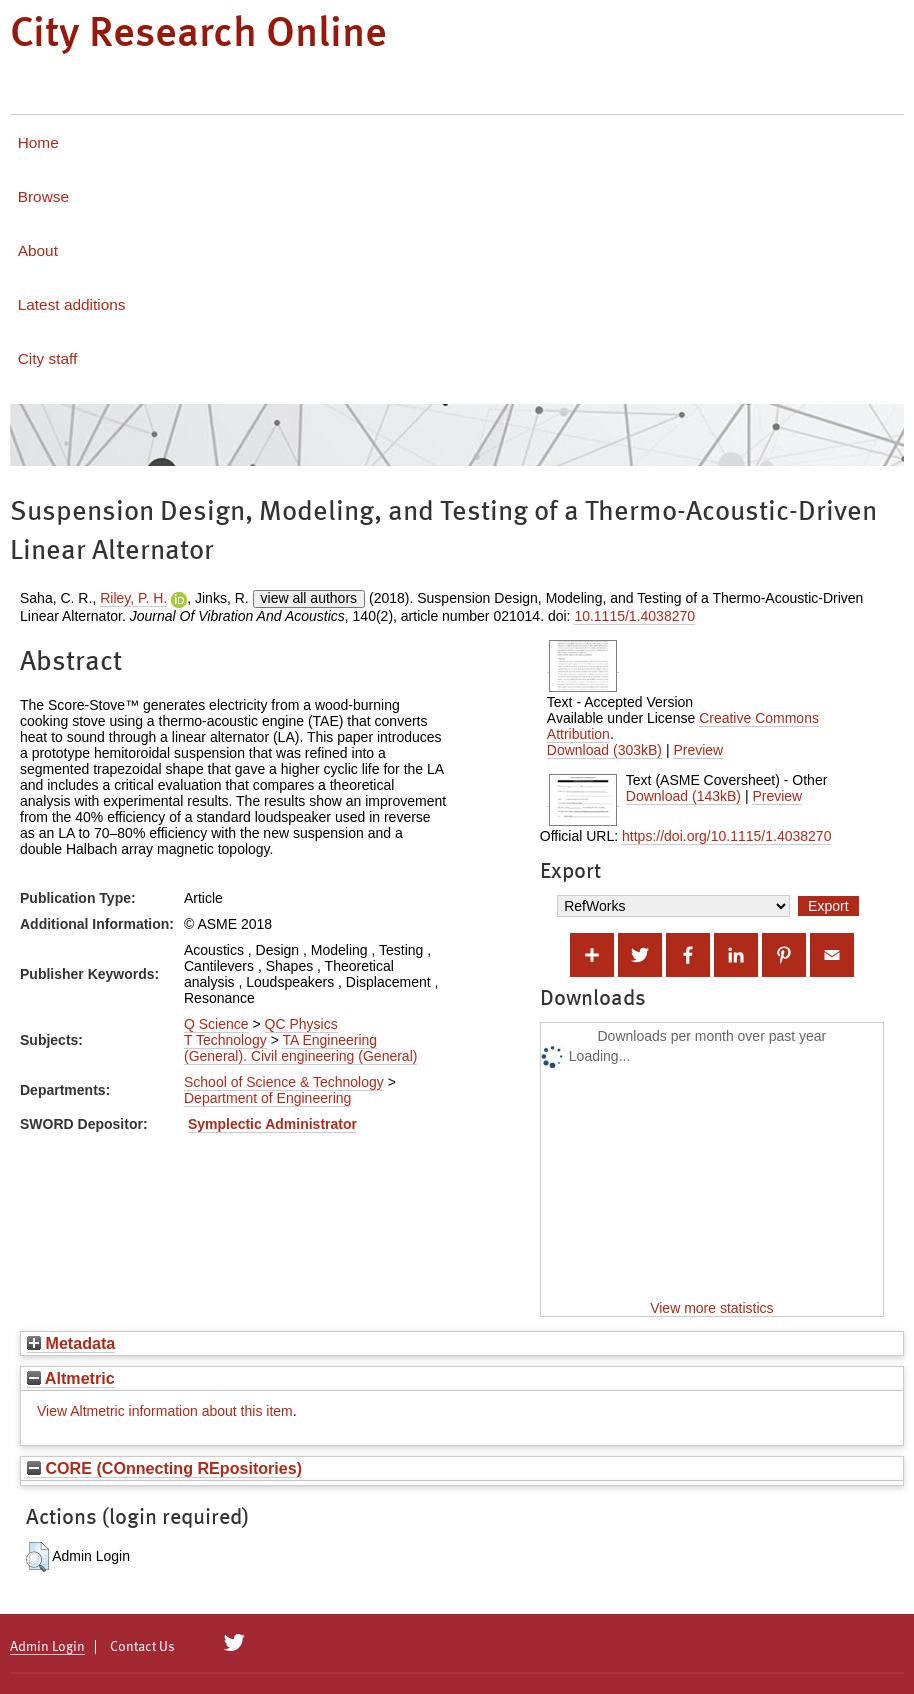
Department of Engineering (267, 1098)
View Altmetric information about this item (165, 1411)
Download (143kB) (683, 796)
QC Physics (301, 1024)
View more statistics (711, 1308)
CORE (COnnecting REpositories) (164, 1468)
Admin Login (47, 1647)
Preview (698, 750)
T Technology (225, 1040)
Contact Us (142, 1647)
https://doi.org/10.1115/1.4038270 (726, 836)
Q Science (216, 1024)
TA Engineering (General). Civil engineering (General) (300, 1048)
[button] (37, 1557)
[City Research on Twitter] (234, 1643)
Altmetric (71, 1378)
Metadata (71, 1343)
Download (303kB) (604, 750)
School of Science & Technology (284, 1082)
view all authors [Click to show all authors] (309, 598)
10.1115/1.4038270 (634, 616)
